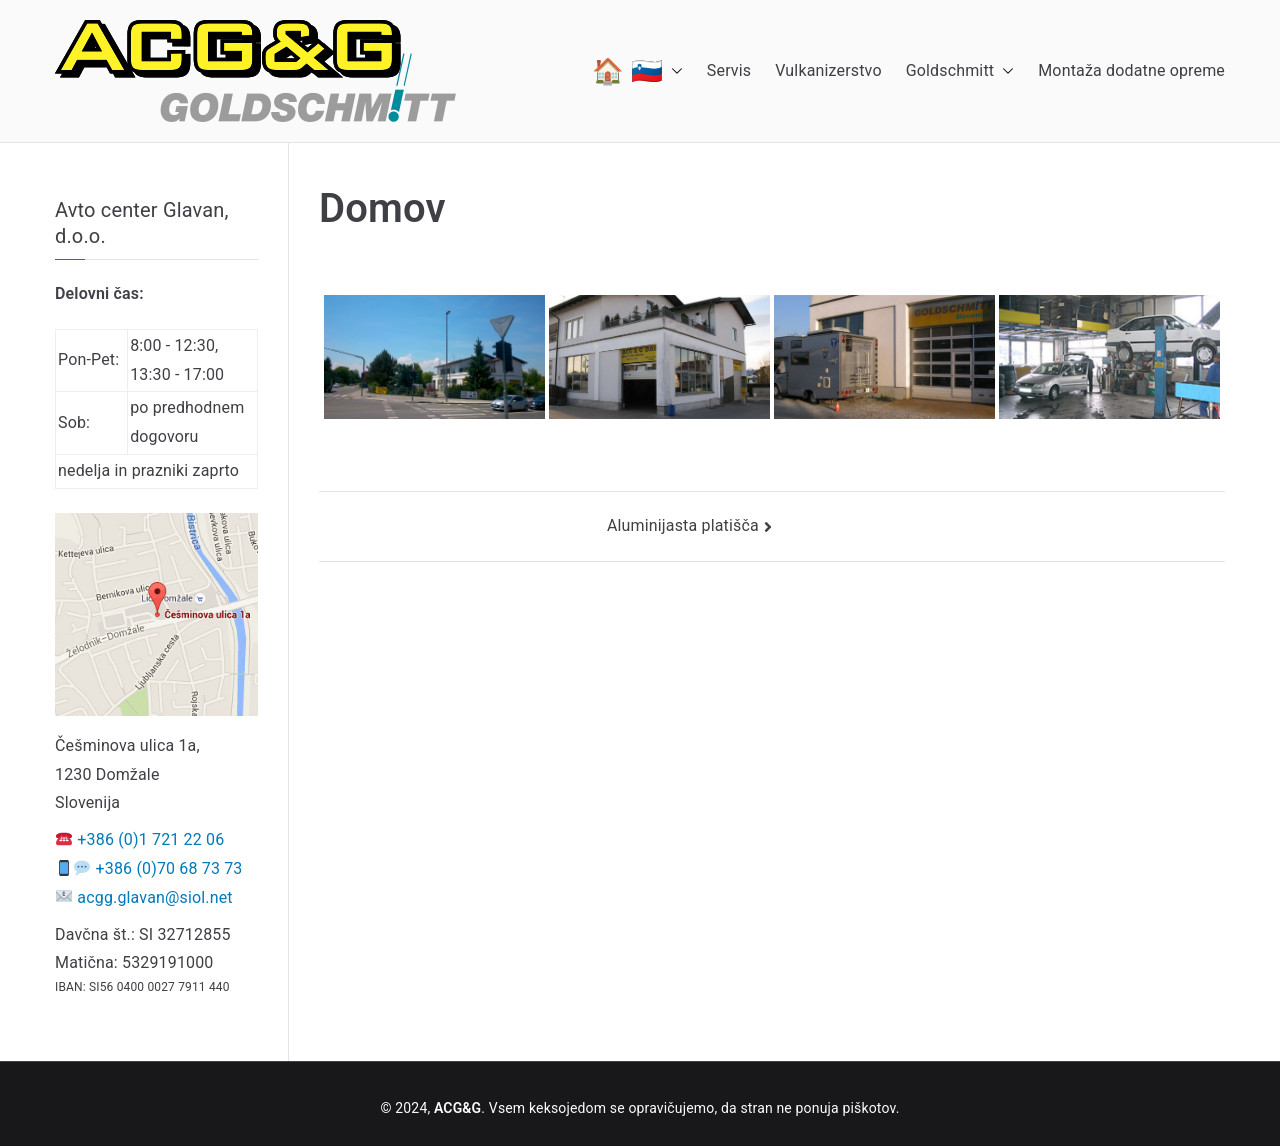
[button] (673, 71)
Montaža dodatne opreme (1131, 70)
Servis (729, 70)
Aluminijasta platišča (683, 525)
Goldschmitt (960, 71)
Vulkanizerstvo (828, 70)
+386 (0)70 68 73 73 (169, 868)
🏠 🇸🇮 (637, 71)
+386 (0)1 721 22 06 (150, 839)
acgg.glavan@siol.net (154, 897)
